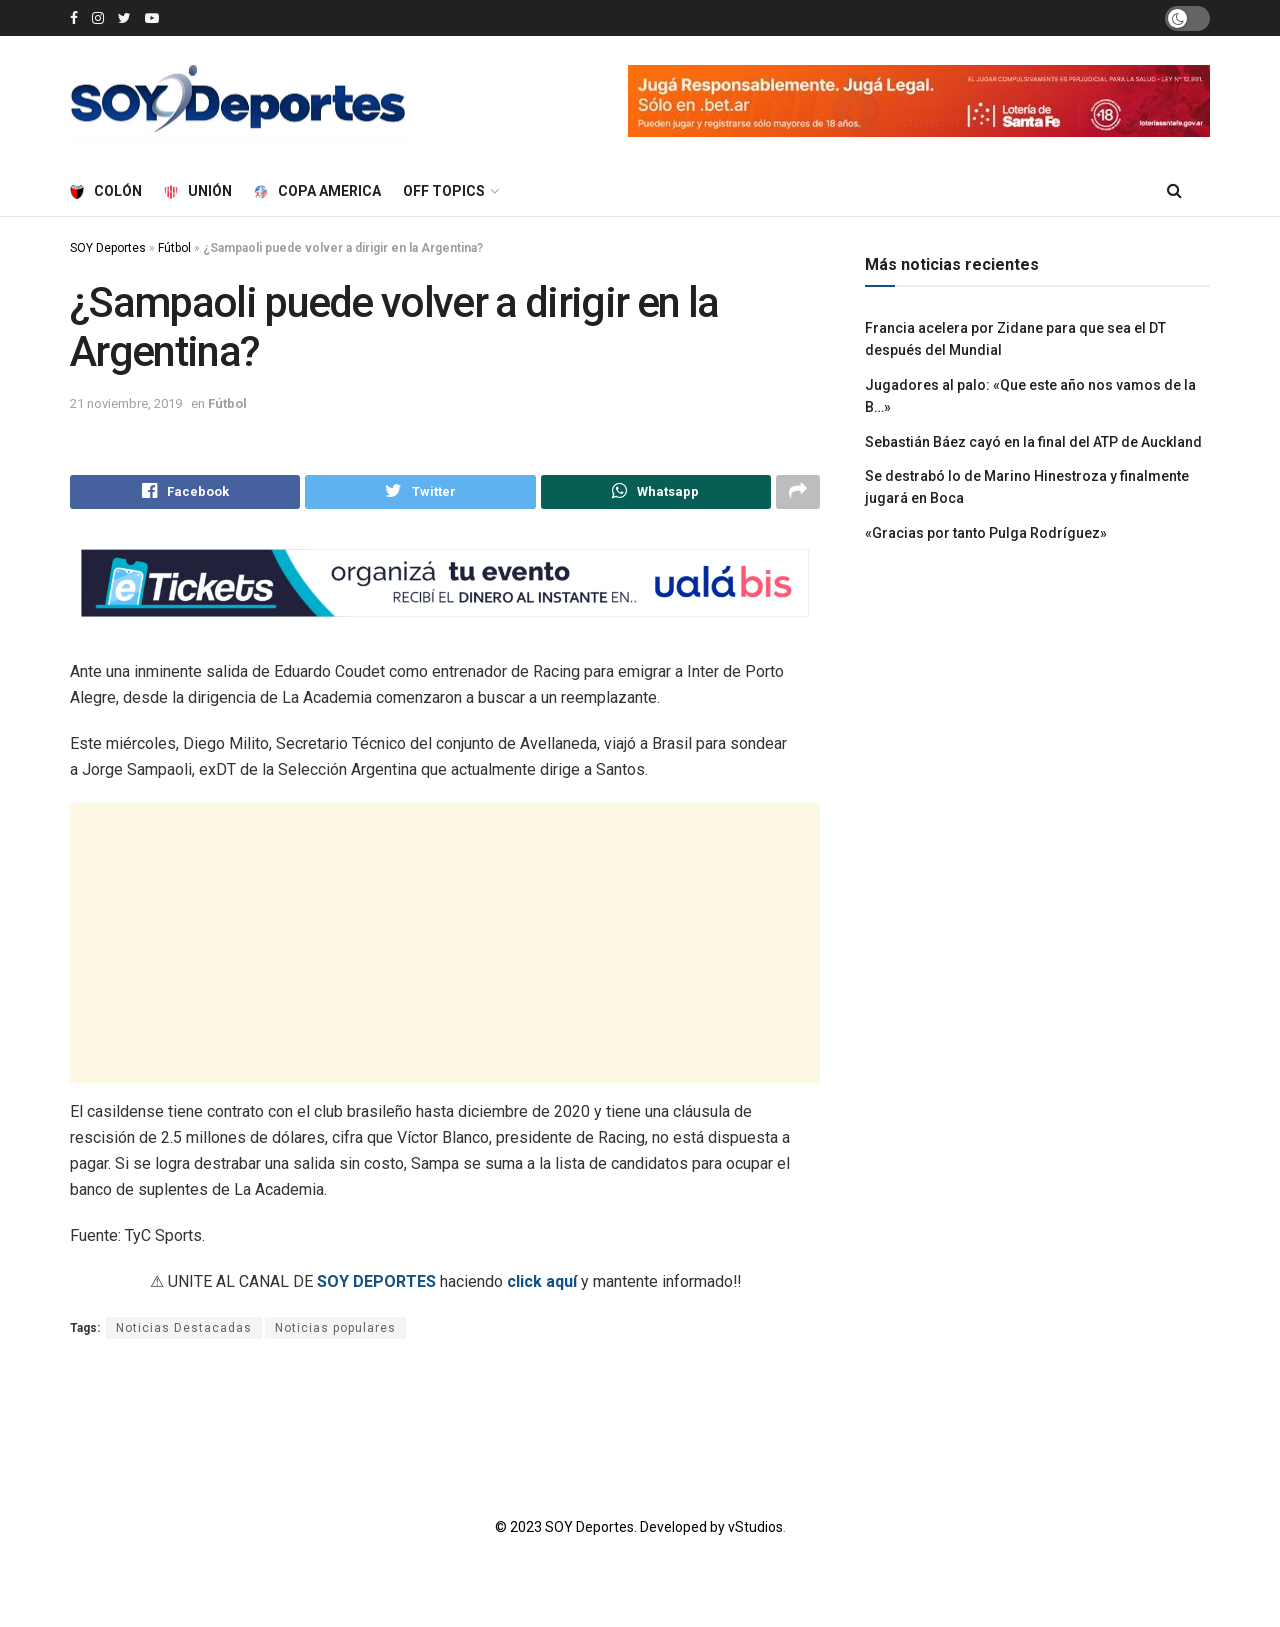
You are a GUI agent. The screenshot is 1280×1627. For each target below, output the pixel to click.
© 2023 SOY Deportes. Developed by (611, 1532)
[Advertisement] (445, 947)
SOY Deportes (108, 248)
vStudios (755, 1532)
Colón (106, 191)
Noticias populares (335, 1332)
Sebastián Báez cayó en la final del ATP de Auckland (1033, 442)
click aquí (542, 1285)
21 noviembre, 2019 (126, 403)
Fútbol (174, 248)
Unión (198, 191)
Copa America (317, 191)
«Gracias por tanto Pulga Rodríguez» (986, 533)
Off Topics (444, 191)
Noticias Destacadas (184, 1332)
